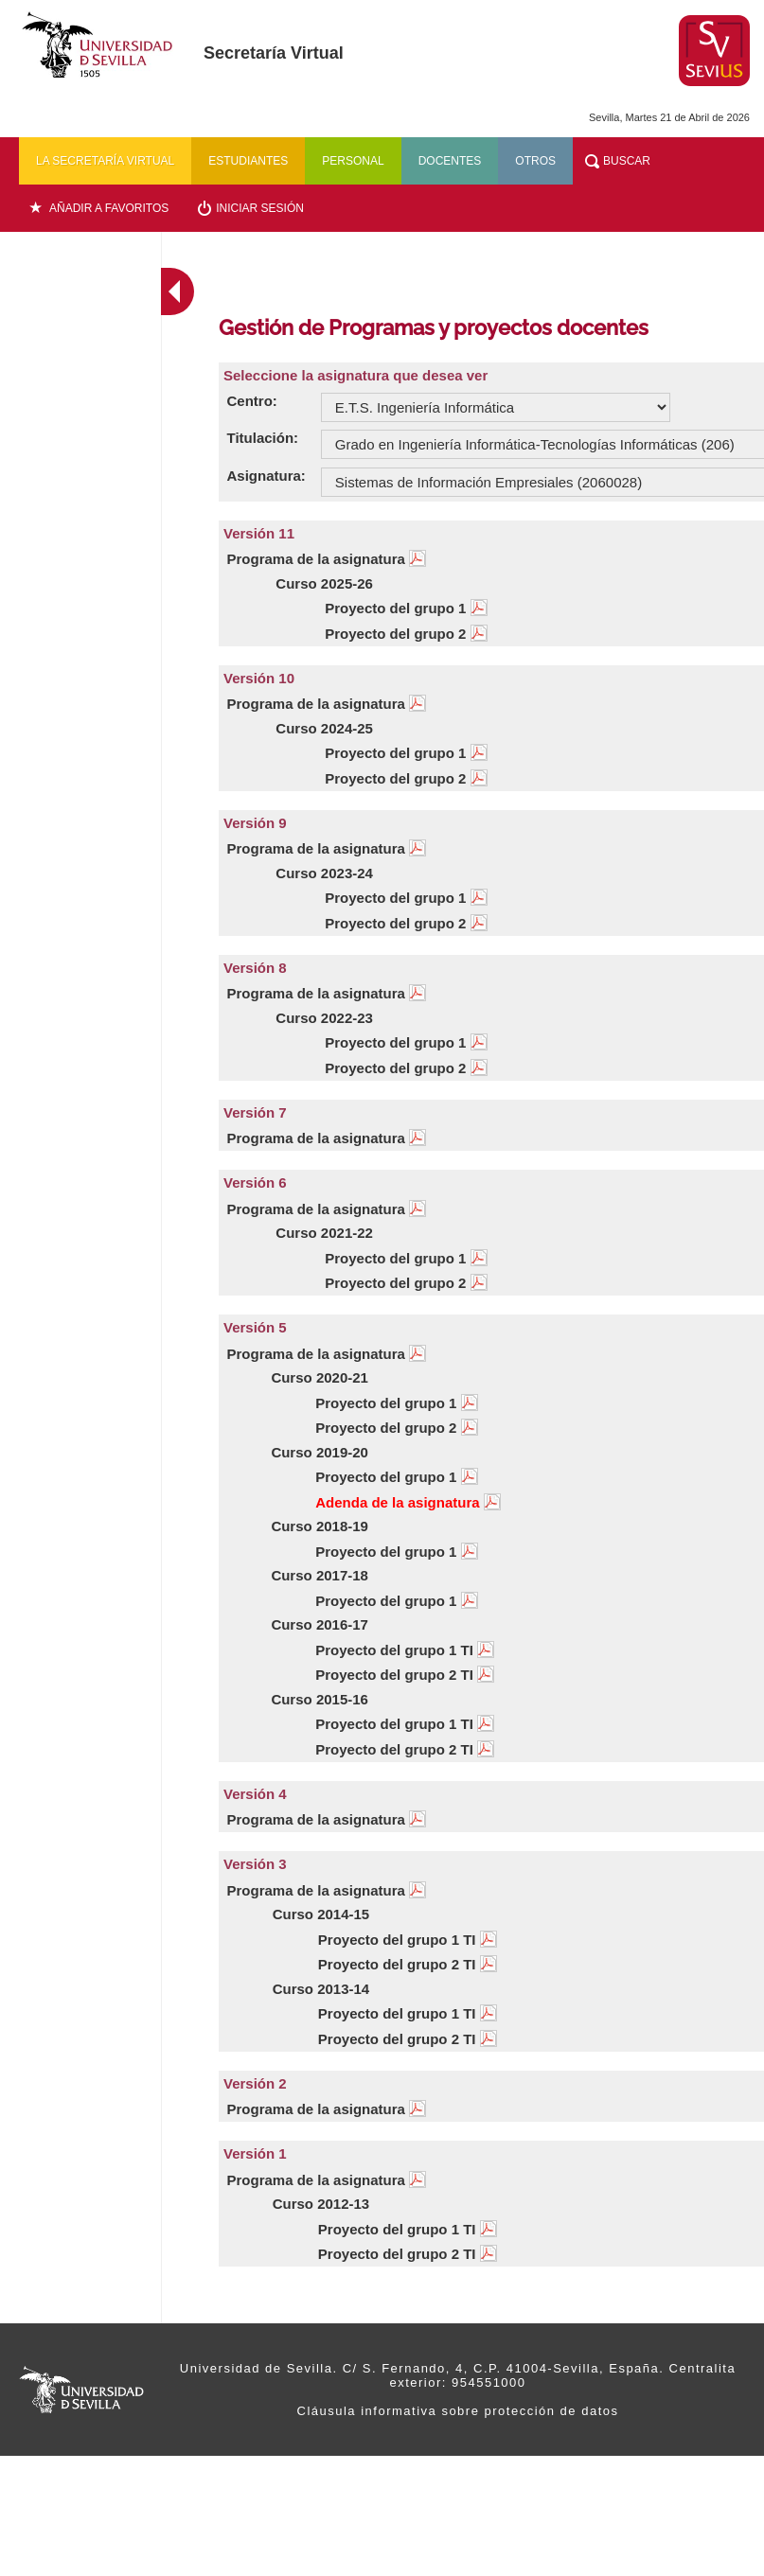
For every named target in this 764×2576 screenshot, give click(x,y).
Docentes (450, 161)
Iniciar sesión (260, 208)
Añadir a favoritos (109, 208)
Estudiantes (248, 161)
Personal (352, 161)
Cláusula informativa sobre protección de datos (458, 2411)
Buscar (626, 161)
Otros (535, 161)
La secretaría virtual (105, 161)
